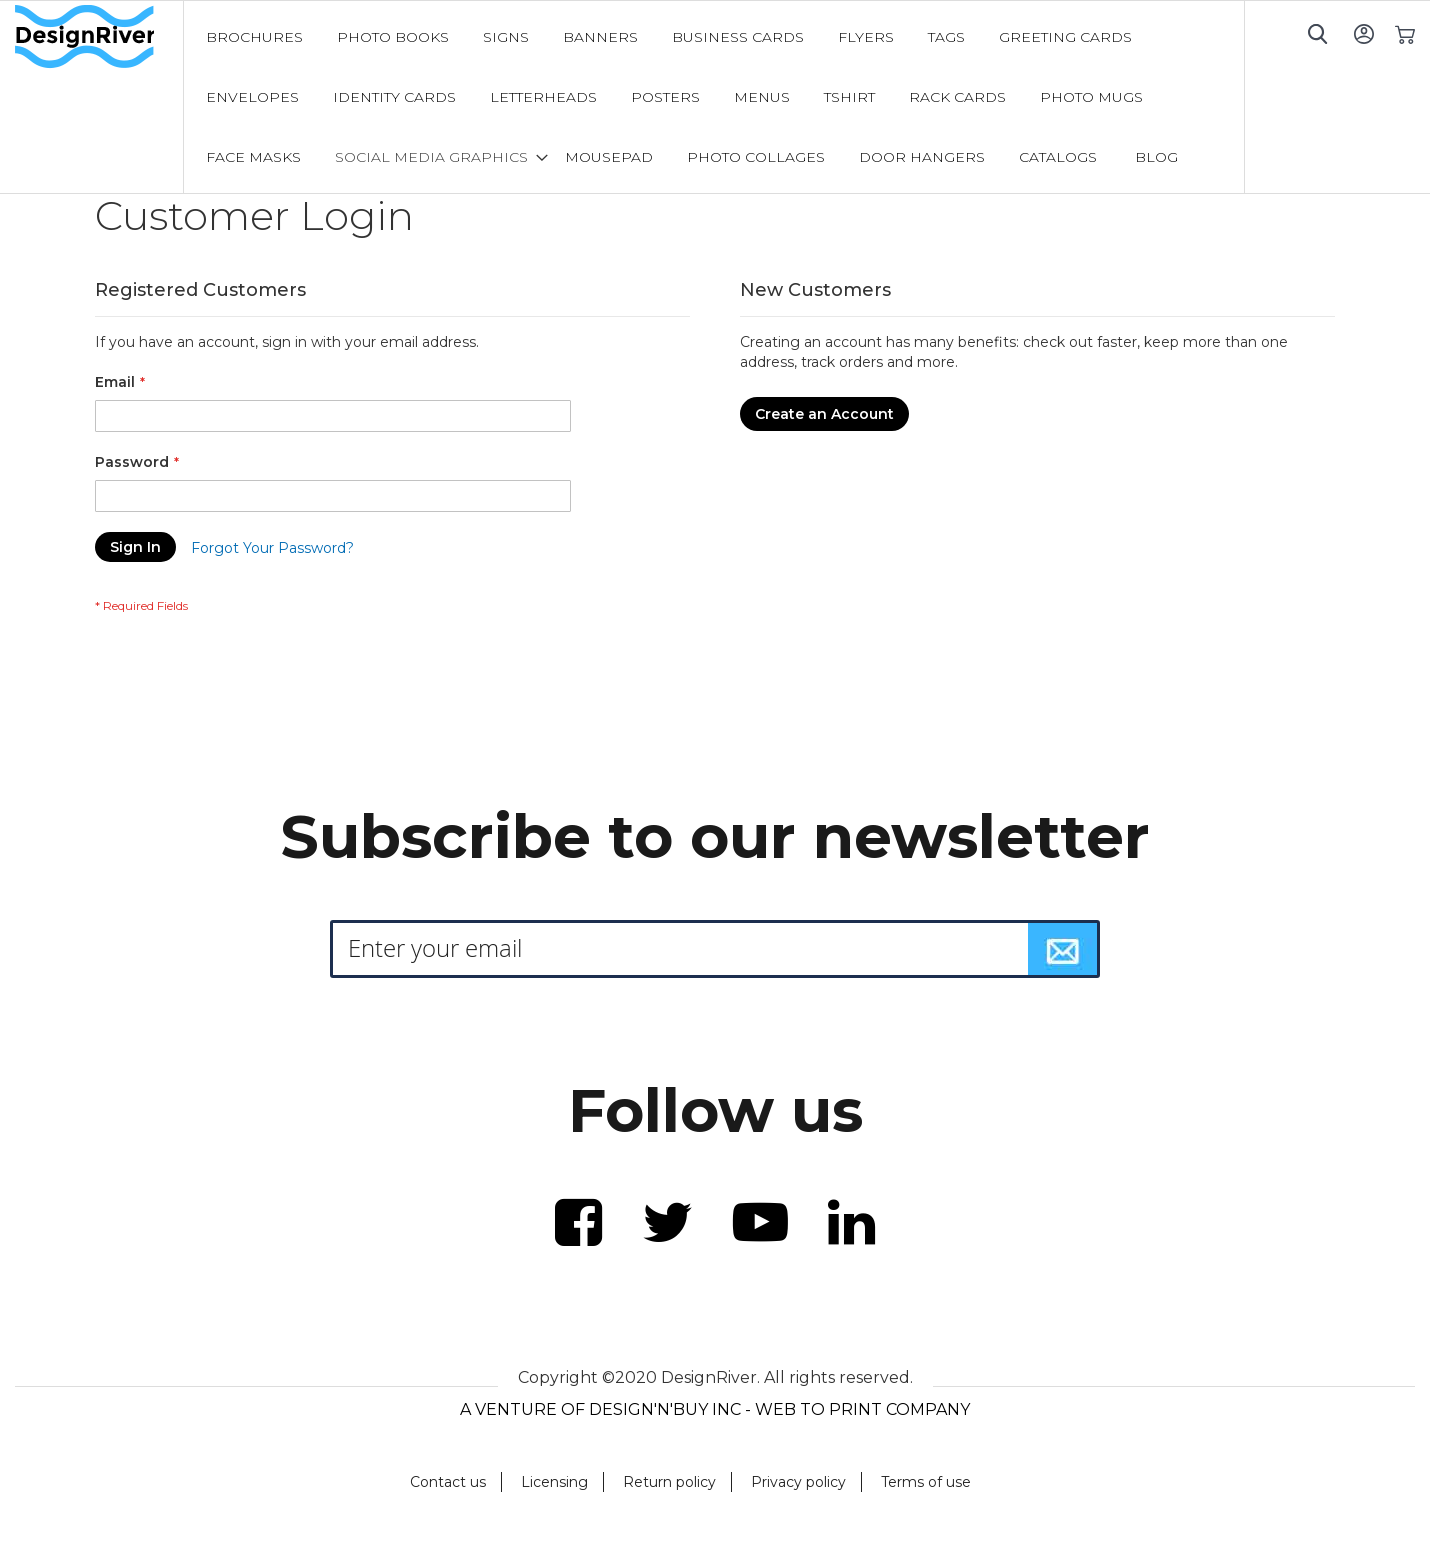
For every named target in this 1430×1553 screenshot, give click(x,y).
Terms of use (926, 1482)
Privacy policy (798, 1482)
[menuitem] (254, 37)
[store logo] (99, 37)
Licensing (554, 1482)
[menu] (714, 97)
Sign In (1363, 33)
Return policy (669, 1482)
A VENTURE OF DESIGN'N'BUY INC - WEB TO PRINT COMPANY (715, 1409)
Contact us (448, 1482)
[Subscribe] (1063, 949)
